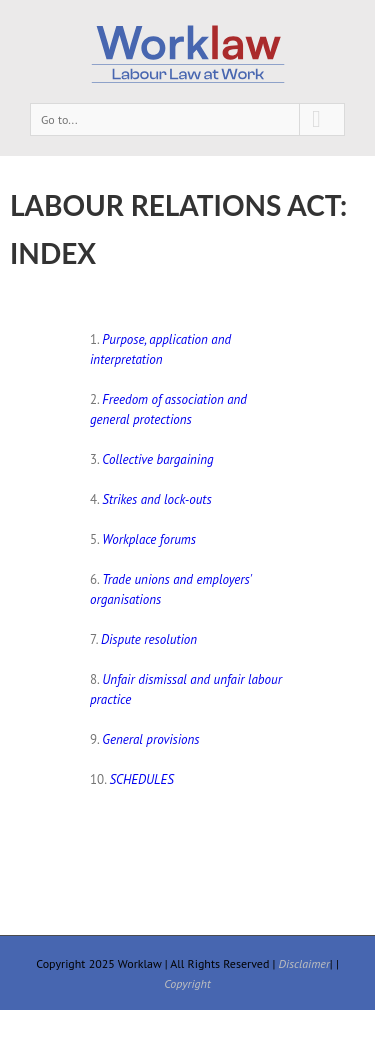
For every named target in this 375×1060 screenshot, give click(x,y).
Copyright (187, 983)
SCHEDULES (141, 779)
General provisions (150, 739)
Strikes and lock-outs (156, 499)
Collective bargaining (157, 459)
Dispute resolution (149, 639)
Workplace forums (149, 539)
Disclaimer (304, 963)
